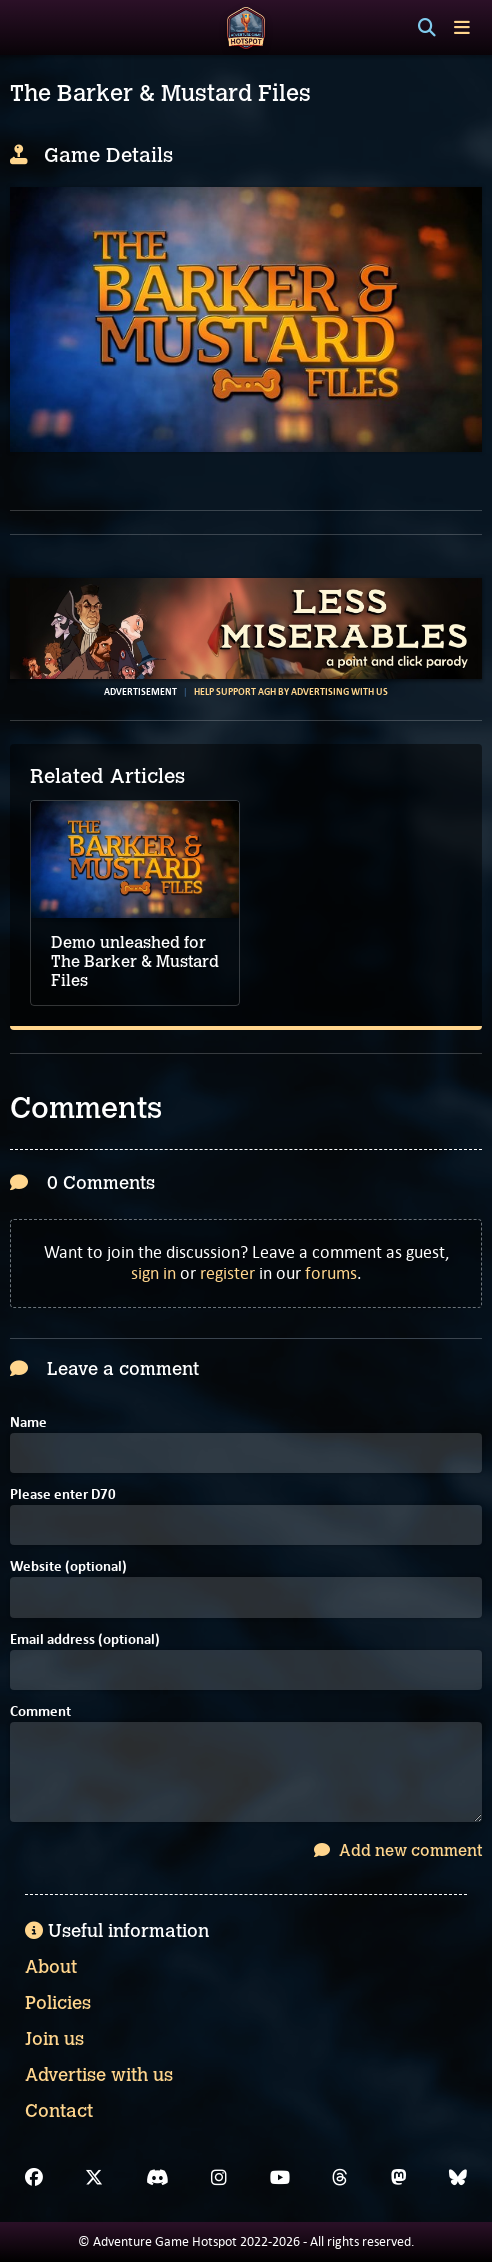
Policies (58, 2003)
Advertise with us (99, 2075)
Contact (59, 2111)
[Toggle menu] (462, 27)
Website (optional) (68, 1567)
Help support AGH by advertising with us (291, 692)
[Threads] (340, 2178)
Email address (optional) (85, 1640)
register (227, 1273)
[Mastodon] (399, 2178)
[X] (94, 2178)
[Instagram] (219, 2178)
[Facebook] (34, 2178)
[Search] (427, 28)
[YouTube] (280, 2178)
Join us (54, 2039)
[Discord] (157, 2178)
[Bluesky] (458, 2178)
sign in (153, 1273)
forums (331, 1273)
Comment (40, 1712)
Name (28, 1423)
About (51, 1967)
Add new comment (398, 1850)
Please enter (63, 1495)
